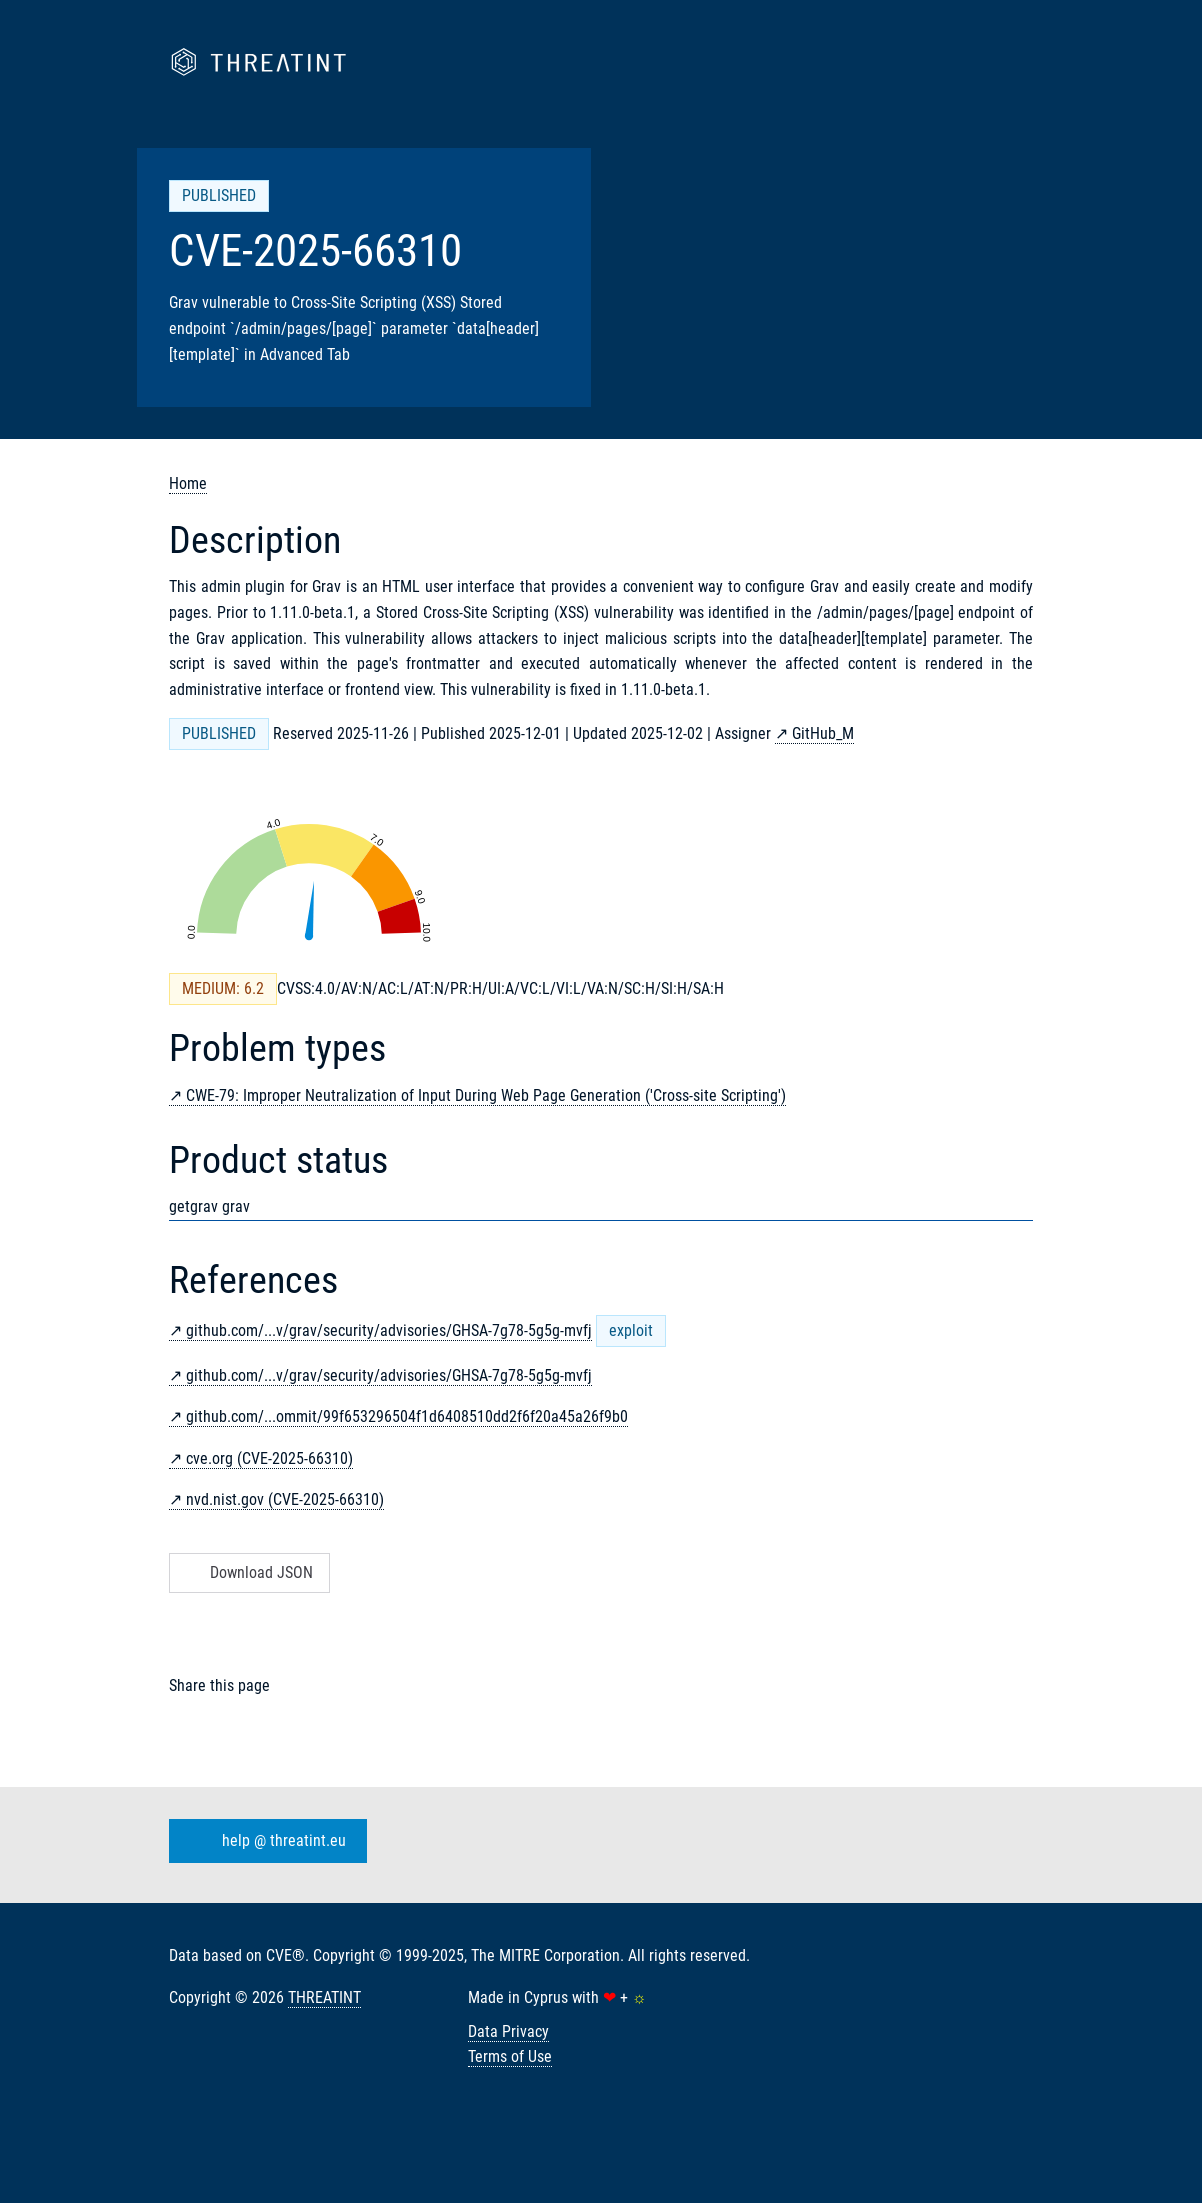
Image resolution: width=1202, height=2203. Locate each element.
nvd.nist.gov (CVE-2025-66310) (285, 1499)
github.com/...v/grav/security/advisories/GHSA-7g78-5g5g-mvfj (389, 1330)
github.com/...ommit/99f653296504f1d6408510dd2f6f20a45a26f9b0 (407, 1416)
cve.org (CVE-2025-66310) (269, 1458)
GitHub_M (823, 733)
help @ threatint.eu (264, 1841)
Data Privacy (508, 2031)
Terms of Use (510, 2056)
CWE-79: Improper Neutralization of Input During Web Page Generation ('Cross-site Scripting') (486, 1095)
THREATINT (324, 1997)
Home (188, 483)
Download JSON (247, 1572)
